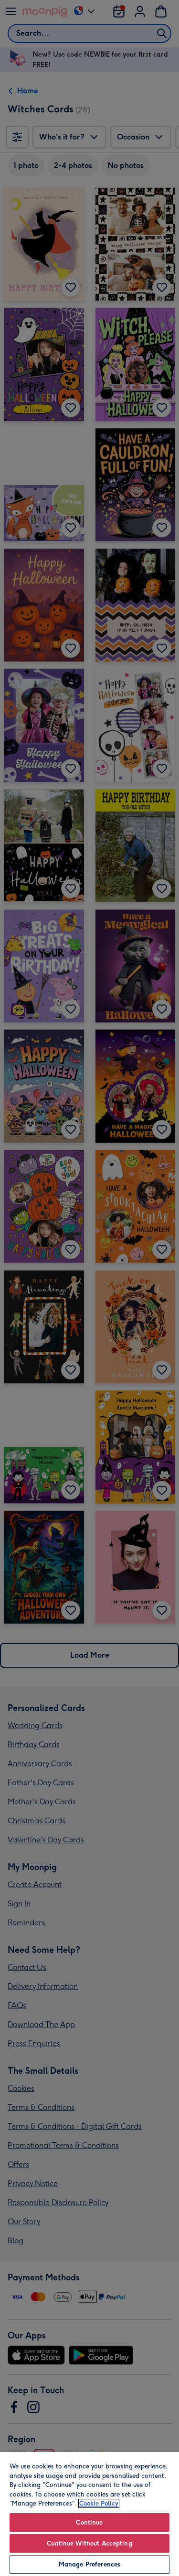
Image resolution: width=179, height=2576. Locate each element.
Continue (89, 2522)
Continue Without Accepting (89, 2543)
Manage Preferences (89, 2564)
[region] (89, 2513)
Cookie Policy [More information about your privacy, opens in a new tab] (98, 2503)
